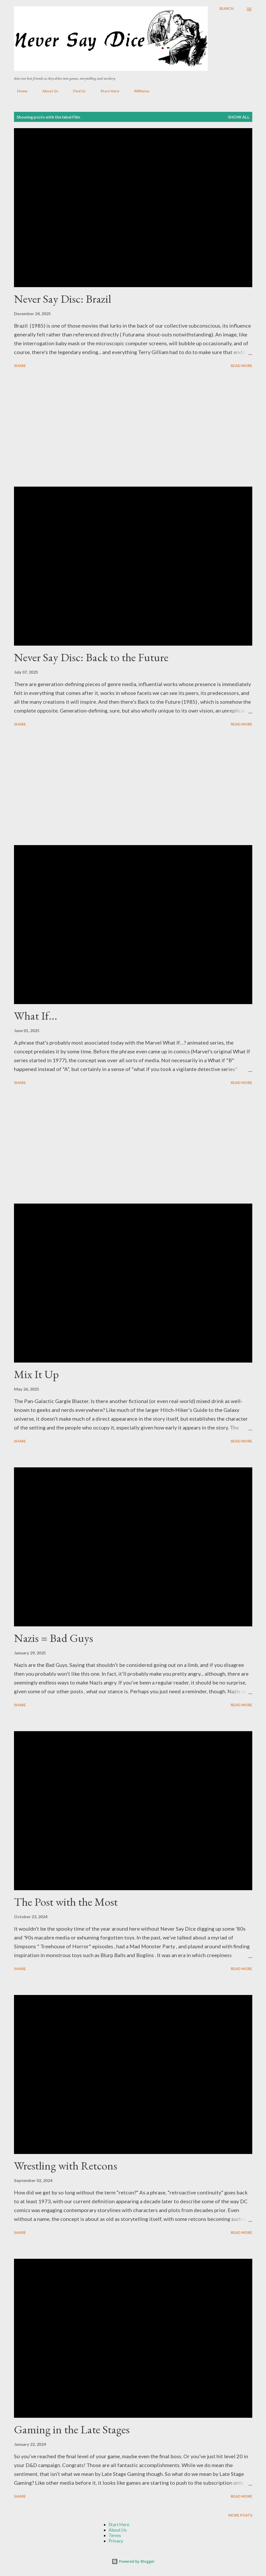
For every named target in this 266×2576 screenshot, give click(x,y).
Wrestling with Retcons (65, 2165)
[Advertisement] (133, 428)
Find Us (76, 91)
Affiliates (139, 91)
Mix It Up (36, 1374)
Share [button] (20, 365)
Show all (239, 116)
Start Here (106, 91)
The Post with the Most (66, 1901)
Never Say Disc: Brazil (62, 298)
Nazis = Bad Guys (53, 1638)
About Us (47, 91)
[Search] (226, 8)
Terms (115, 2535)
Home (19, 91)
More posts (240, 2515)
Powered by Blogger (133, 2561)
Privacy (116, 2541)
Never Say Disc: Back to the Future (91, 657)
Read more (241, 365)
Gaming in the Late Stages (72, 2429)
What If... (35, 1015)
